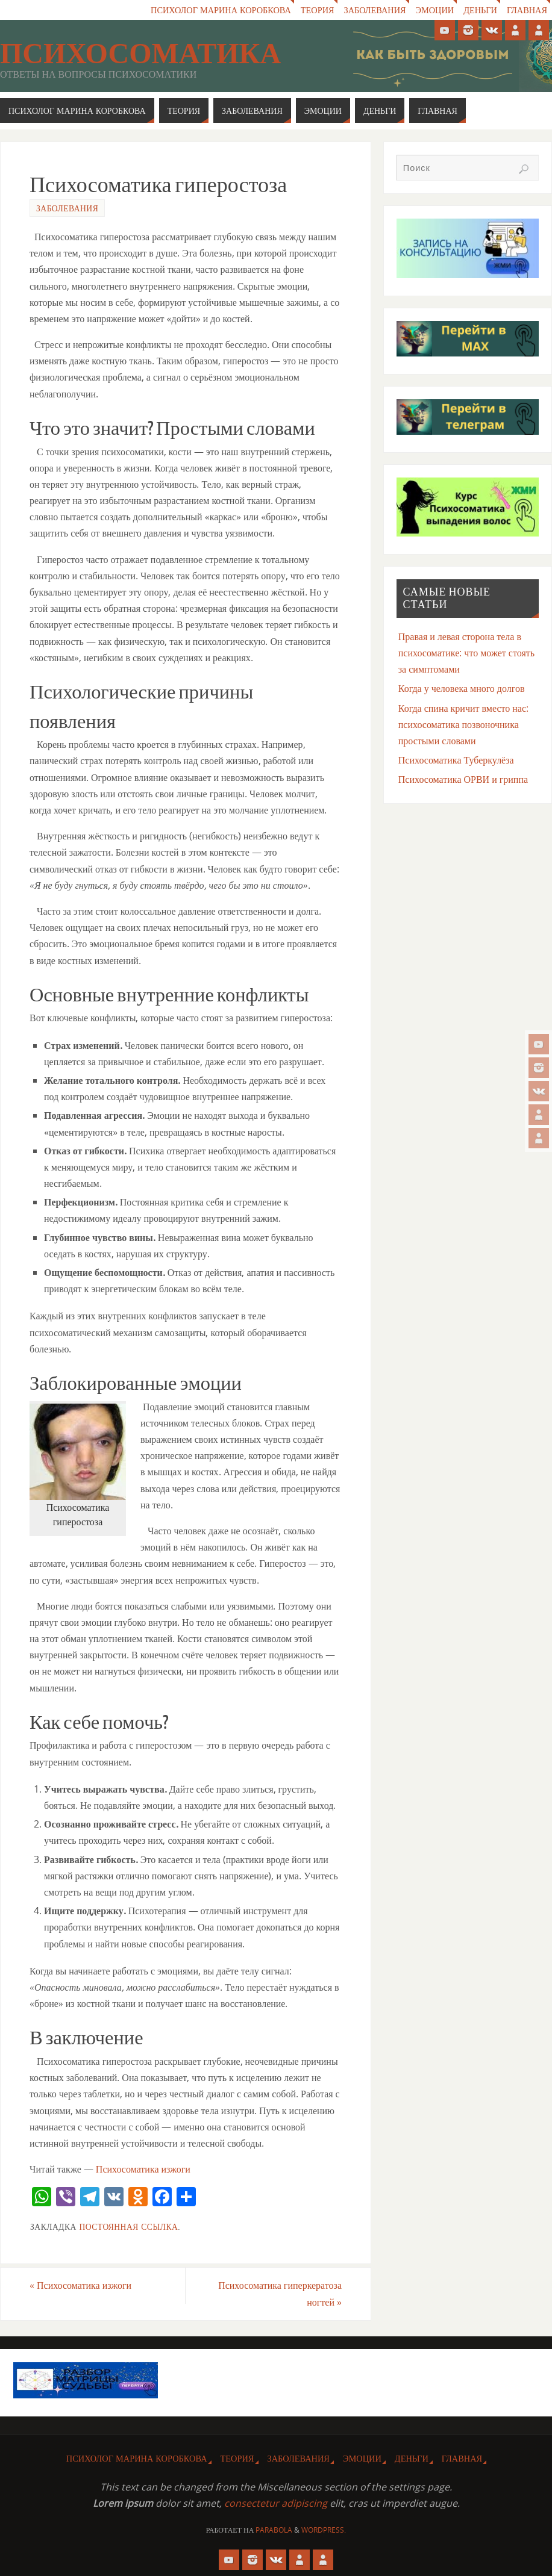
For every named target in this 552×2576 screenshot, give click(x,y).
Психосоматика (140, 53)
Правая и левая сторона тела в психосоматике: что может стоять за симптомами (466, 653)
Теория (316, 10)
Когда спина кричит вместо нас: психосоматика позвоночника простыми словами (463, 724)
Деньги (480, 10)
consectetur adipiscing (275, 2503)
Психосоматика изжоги (143, 2169)
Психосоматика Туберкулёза (456, 760)
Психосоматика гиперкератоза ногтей (280, 2293)
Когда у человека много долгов (461, 688)
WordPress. (323, 2530)
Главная (527, 10)
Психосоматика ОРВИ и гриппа (463, 779)
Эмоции (434, 10)
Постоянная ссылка (128, 2226)
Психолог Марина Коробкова (219, 10)
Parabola (274, 2530)
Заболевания (374, 10)
